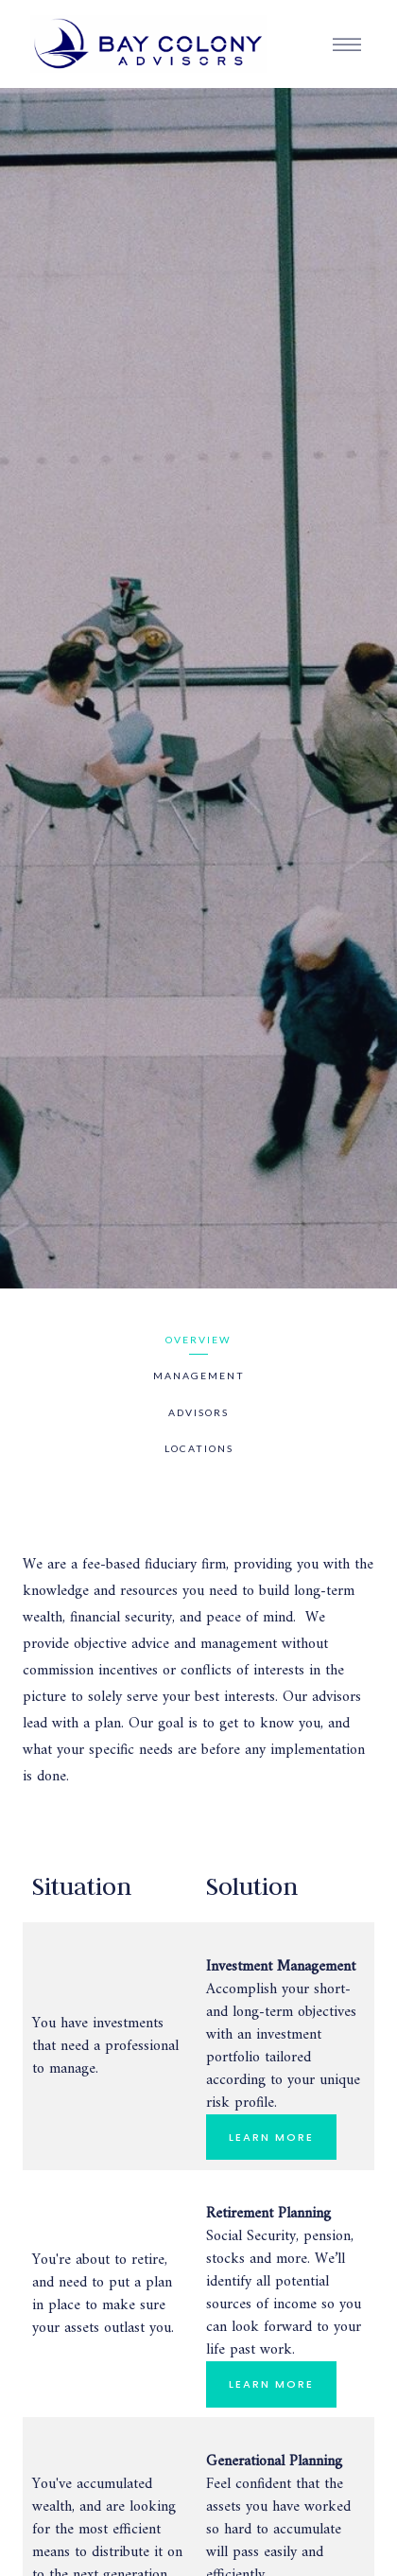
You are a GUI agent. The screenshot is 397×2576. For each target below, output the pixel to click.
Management (199, 1375)
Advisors (198, 1412)
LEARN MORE (271, 2137)
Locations (198, 1448)
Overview (198, 1339)
